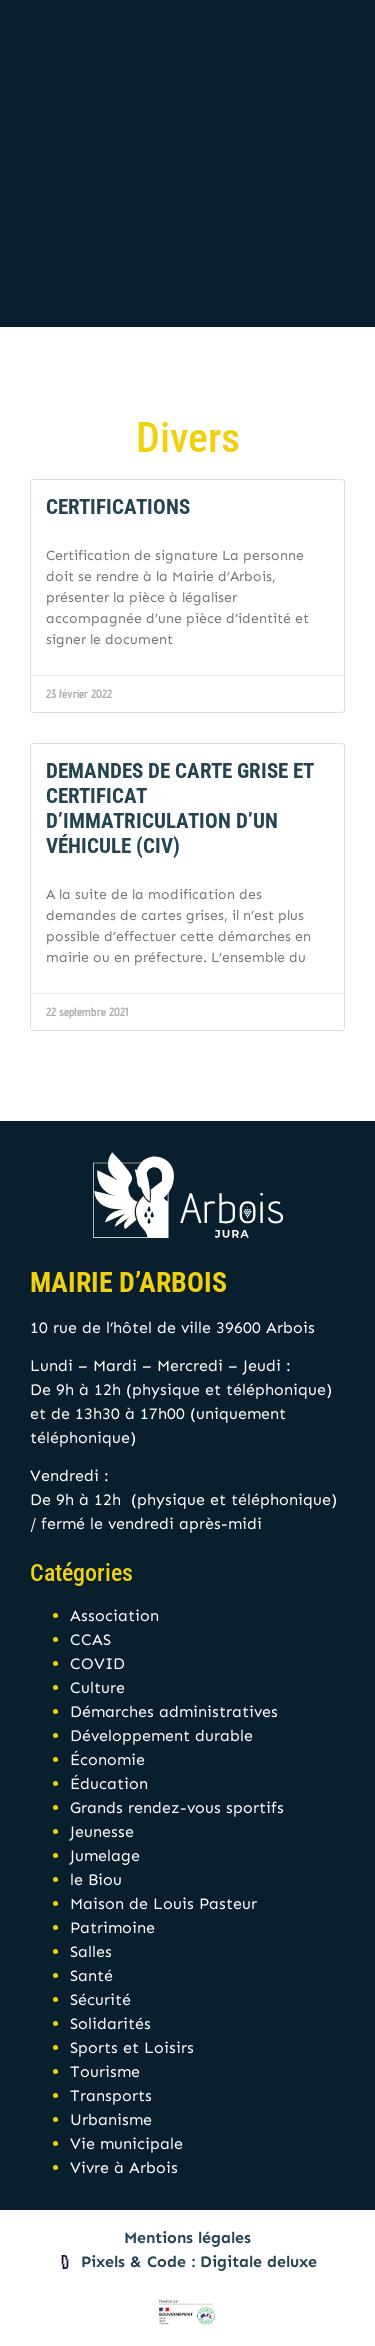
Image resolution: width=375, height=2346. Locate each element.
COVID (97, 1663)
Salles (91, 1951)
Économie (107, 1759)
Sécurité (100, 1999)
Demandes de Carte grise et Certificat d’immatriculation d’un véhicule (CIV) (179, 809)
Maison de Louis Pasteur (163, 1903)
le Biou (96, 1879)
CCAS (90, 1639)
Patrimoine (112, 1927)
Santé (91, 1975)
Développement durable (161, 1735)
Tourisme (105, 2071)
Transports (111, 2095)
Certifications (118, 507)
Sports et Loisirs (132, 2047)
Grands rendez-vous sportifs (177, 1807)
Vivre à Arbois (124, 2167)
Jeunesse (102, 1831)
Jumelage (105, 1855)
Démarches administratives (174, 1711)
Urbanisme (111, 2119)
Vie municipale (126, 2143)
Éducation (109, 1783)
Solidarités (110, 2023)
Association (114, 1615)
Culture (97, 1687)
